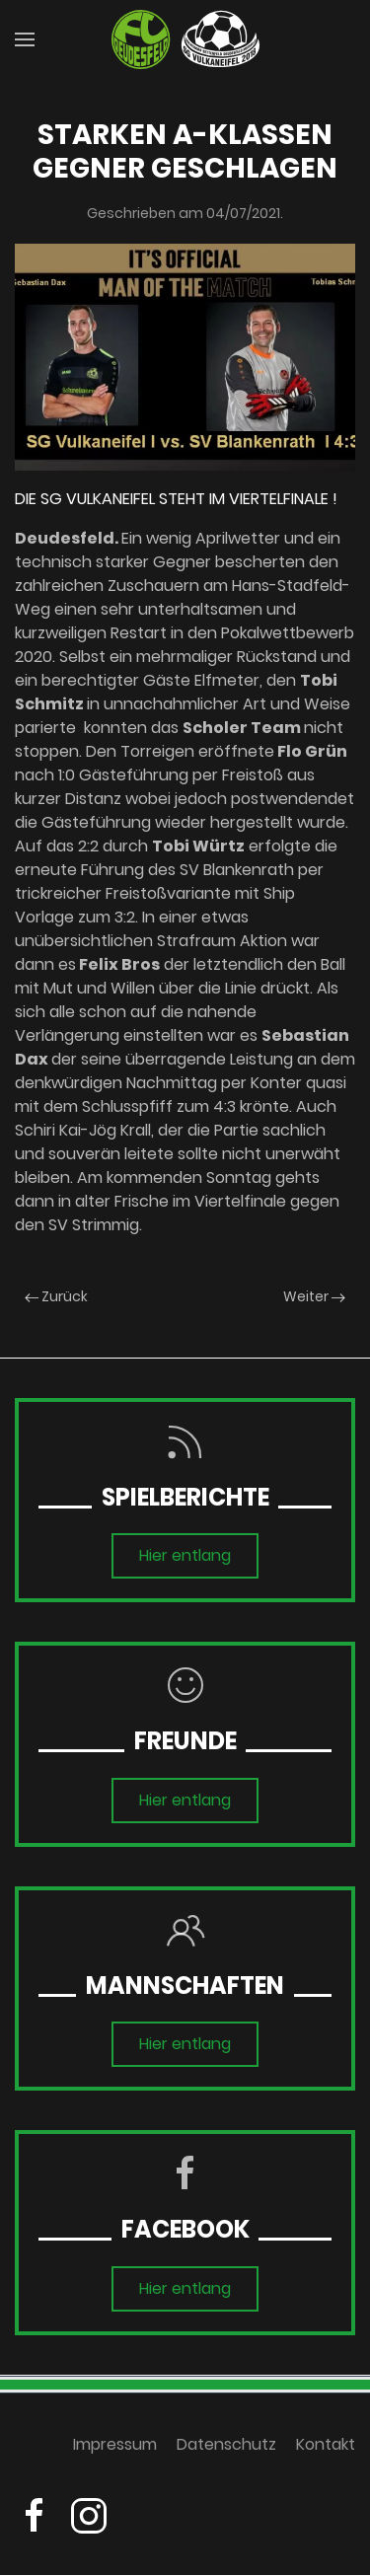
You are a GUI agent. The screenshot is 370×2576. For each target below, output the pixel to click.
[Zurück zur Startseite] (185, 39)
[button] (25, 39)
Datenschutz (226, 2452)
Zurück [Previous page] (56, 1296)
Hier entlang (185, 1555)
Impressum (115, 2452)
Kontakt (325, 2452)
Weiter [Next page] (314, 1296)
